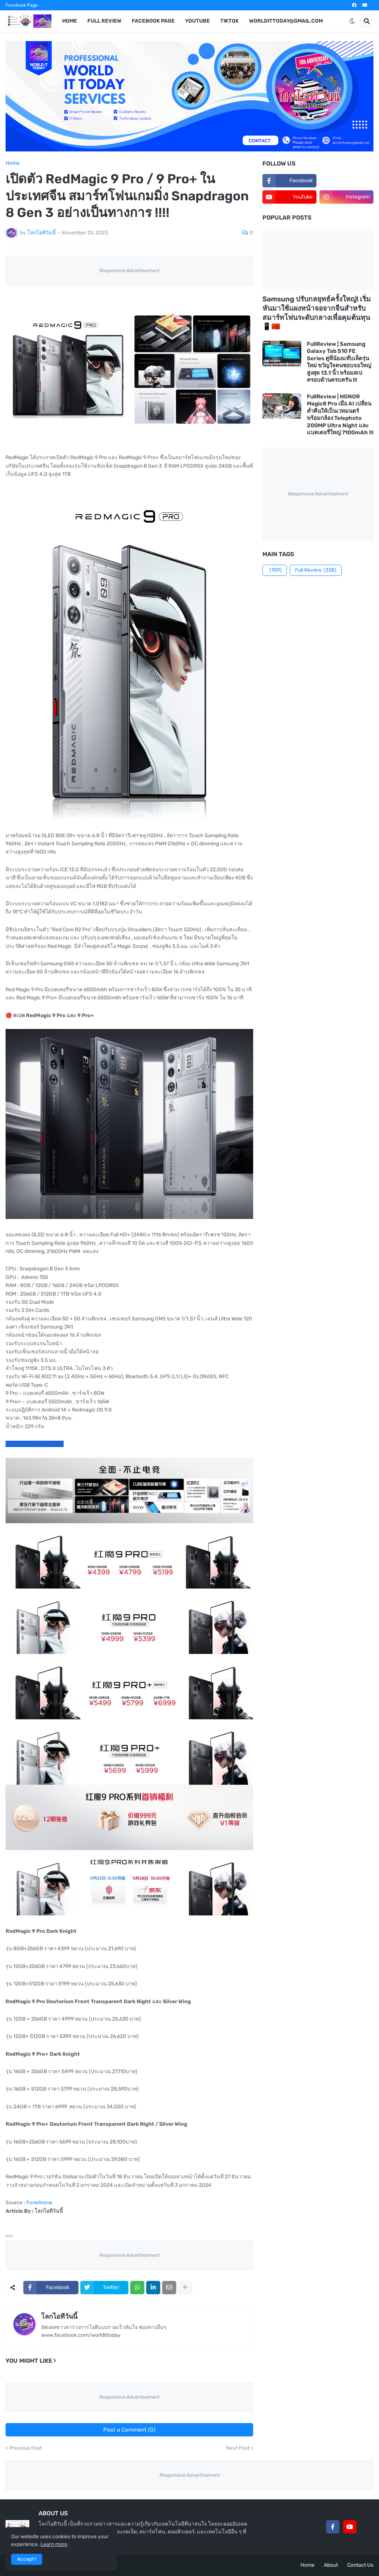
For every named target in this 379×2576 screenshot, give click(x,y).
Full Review (315, 570)
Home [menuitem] (69, 21)
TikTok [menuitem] (229, 21)
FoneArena (39, 2202)
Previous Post (25, 2448)
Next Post (237, 2448)
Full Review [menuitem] (104, 21)
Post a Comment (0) (129, 2429)
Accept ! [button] (26, 2559)
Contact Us (360, 2565)
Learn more (53, 2544)
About (331, 2565)
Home (13, 163)
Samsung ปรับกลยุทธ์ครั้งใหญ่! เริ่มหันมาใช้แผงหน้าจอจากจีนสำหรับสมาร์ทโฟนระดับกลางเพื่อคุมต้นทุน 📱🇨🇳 (316, 313)
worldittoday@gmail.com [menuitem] (286, 21)
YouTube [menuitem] (197, 21)
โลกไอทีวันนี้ (59, 2316)
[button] (352, 21)
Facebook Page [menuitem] (153, 21)
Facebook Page (22, 5)
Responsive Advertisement (129, 270)
